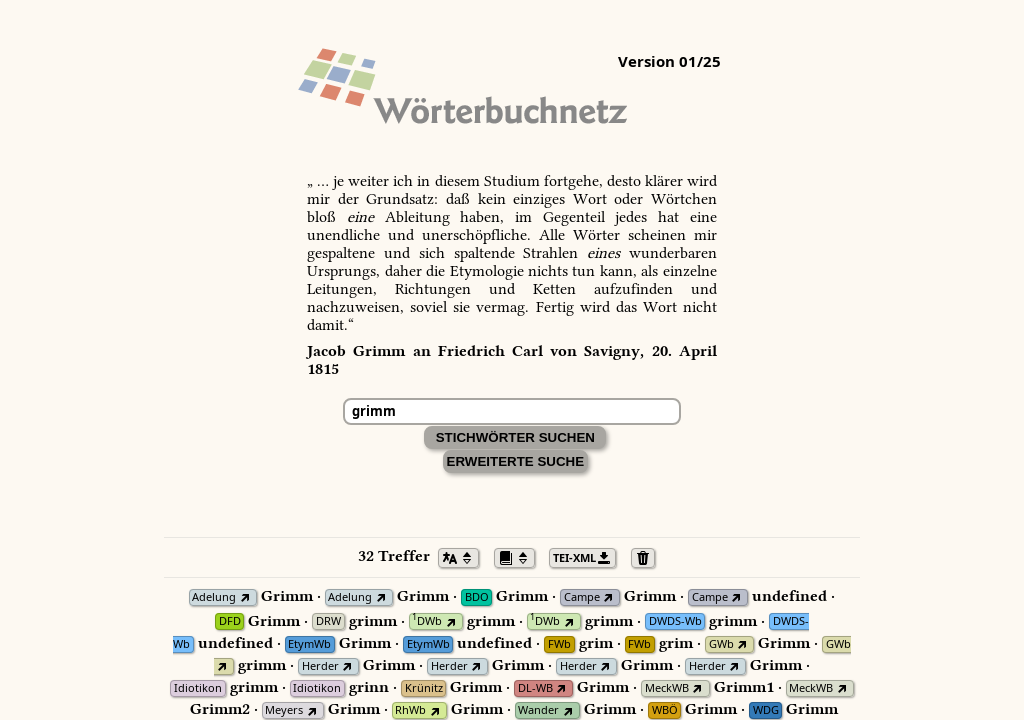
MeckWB (667, 688)
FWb (559, 644)
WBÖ (665, 710)
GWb (721, 644)
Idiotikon (198, 688)
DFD (230, 621)
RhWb (410, 710)
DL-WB (535, 688)
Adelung (214, 597)
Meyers (284, 710)
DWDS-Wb (675, 621)
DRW (328, 621)
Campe (582, 597)
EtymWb (309, 644)
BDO (477, 597)
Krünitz (424, 688)
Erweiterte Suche (516, 461)
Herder (320, 666)
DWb (427, 621)
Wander (538, 710)
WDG (766, 710)
